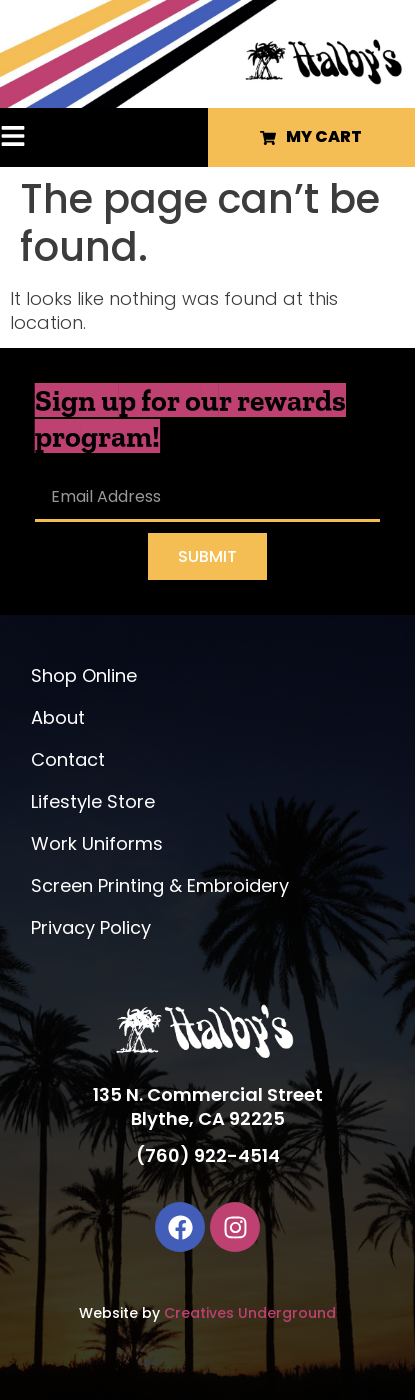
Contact (68, 759)
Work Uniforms (97, 843)
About (58, 717)
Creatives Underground (250, 1313)
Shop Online (84, 675)
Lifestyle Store (93, 801)
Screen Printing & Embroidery (160, 885)
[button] (41, 138)
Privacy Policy (91, 927)
